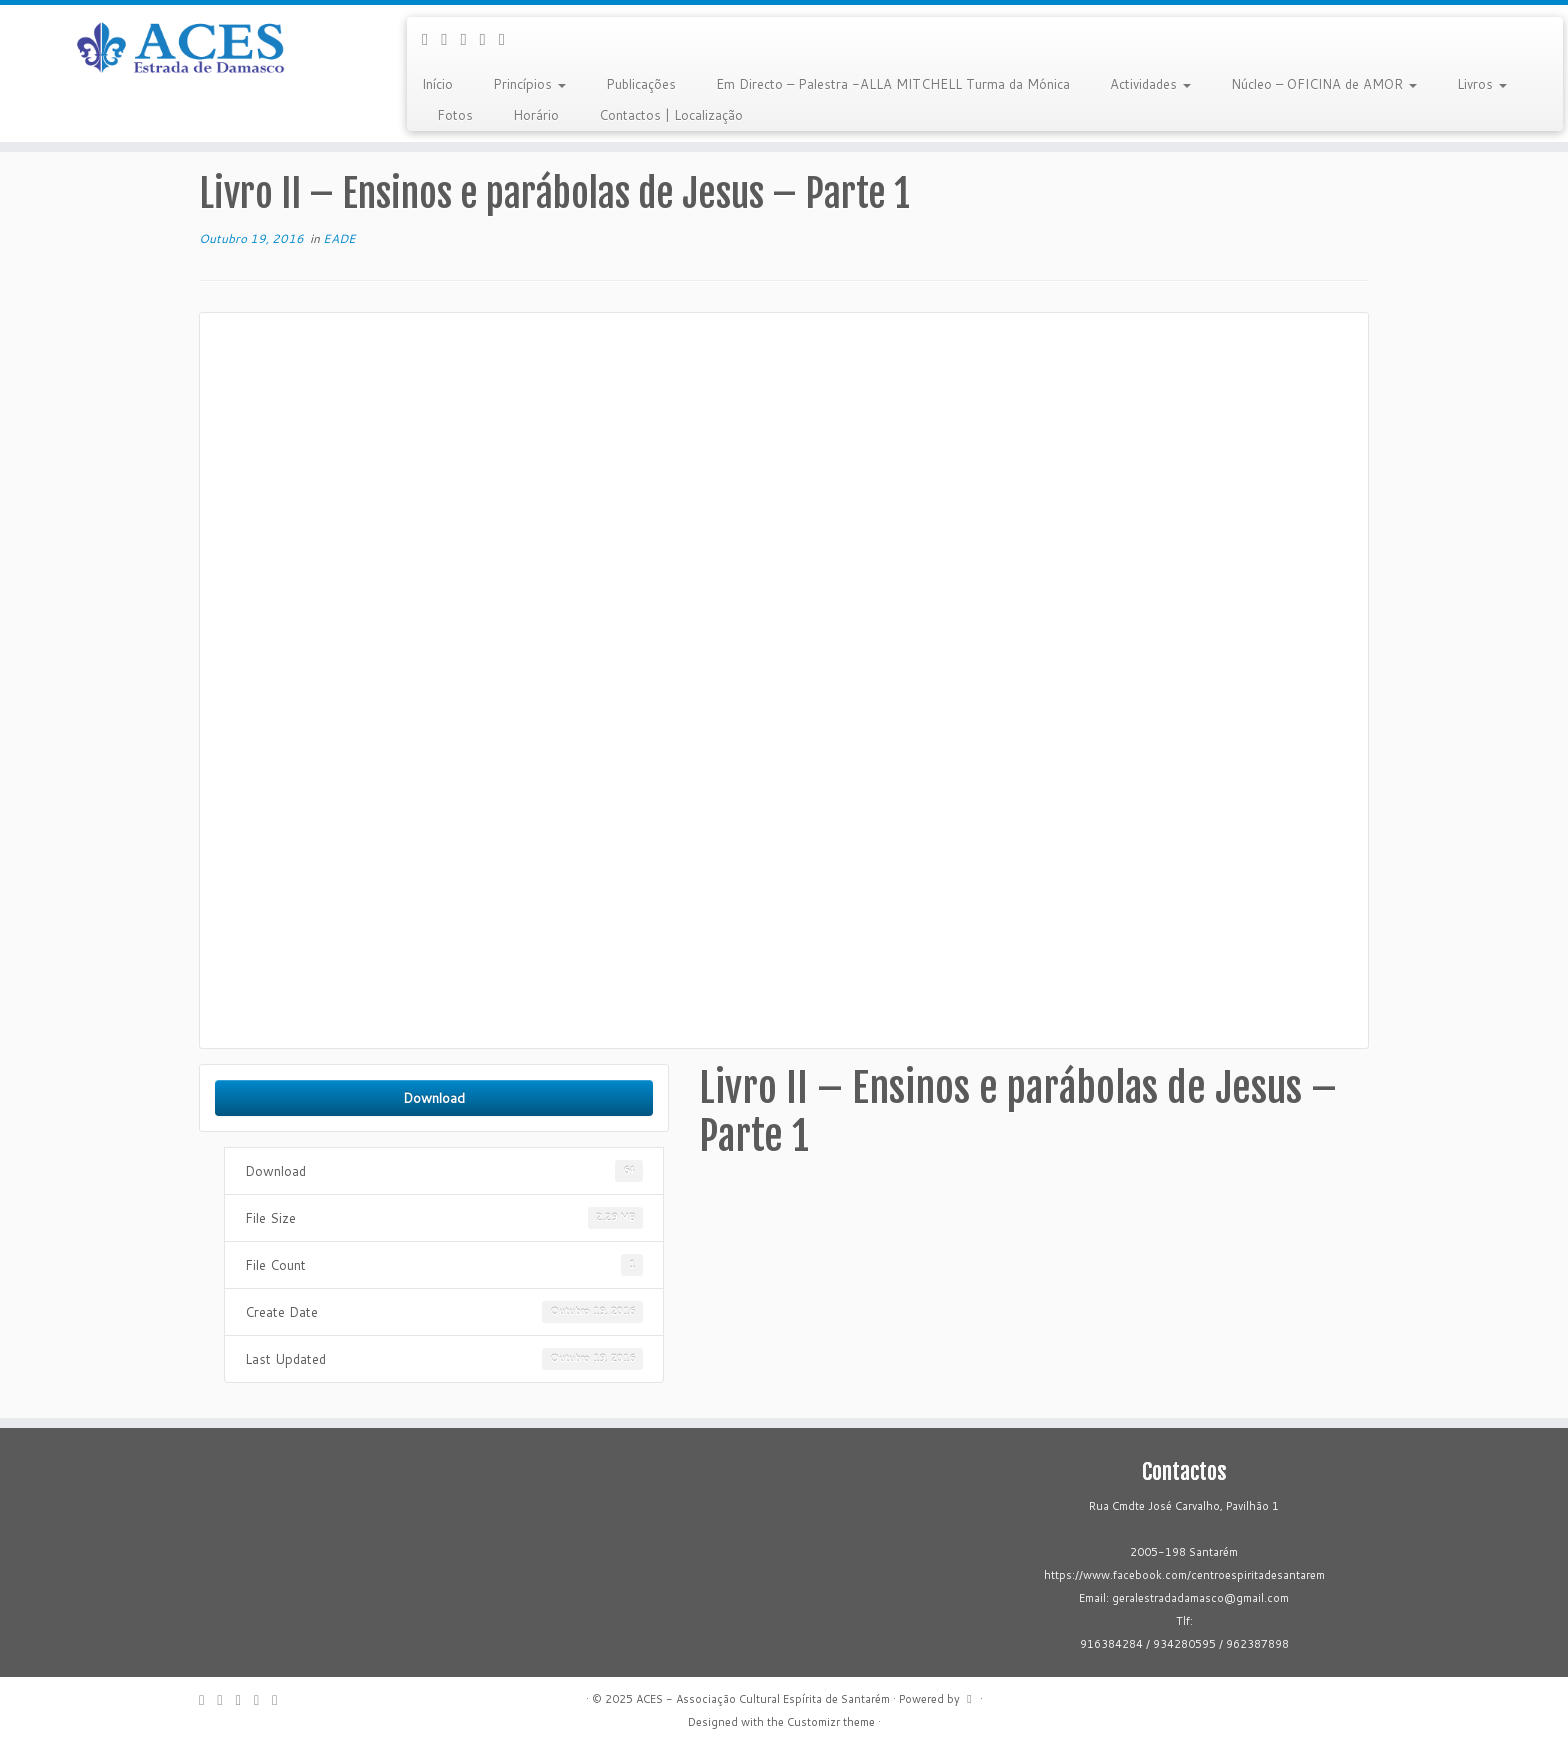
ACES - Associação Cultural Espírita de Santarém (763, 1699)
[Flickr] (508, 38)
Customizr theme (831, 1722)
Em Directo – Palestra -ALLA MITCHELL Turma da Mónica (893, 84)
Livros (1482, 84)
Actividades (1150, 84)
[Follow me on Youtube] (489, 38)
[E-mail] (431, 38)
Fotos (455, 115)
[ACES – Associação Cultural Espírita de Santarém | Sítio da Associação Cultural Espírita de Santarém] (181, 49)
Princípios (529, 84)
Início (437, 84)
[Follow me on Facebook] (450, 38)
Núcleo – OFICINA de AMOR (1324, 84)
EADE (339, 238)
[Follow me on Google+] (469, 38)
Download (434, 1097)
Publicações (641, 84)
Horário (536, 115)
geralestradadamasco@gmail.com (1200, 1598)
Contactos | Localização (671, 115)
